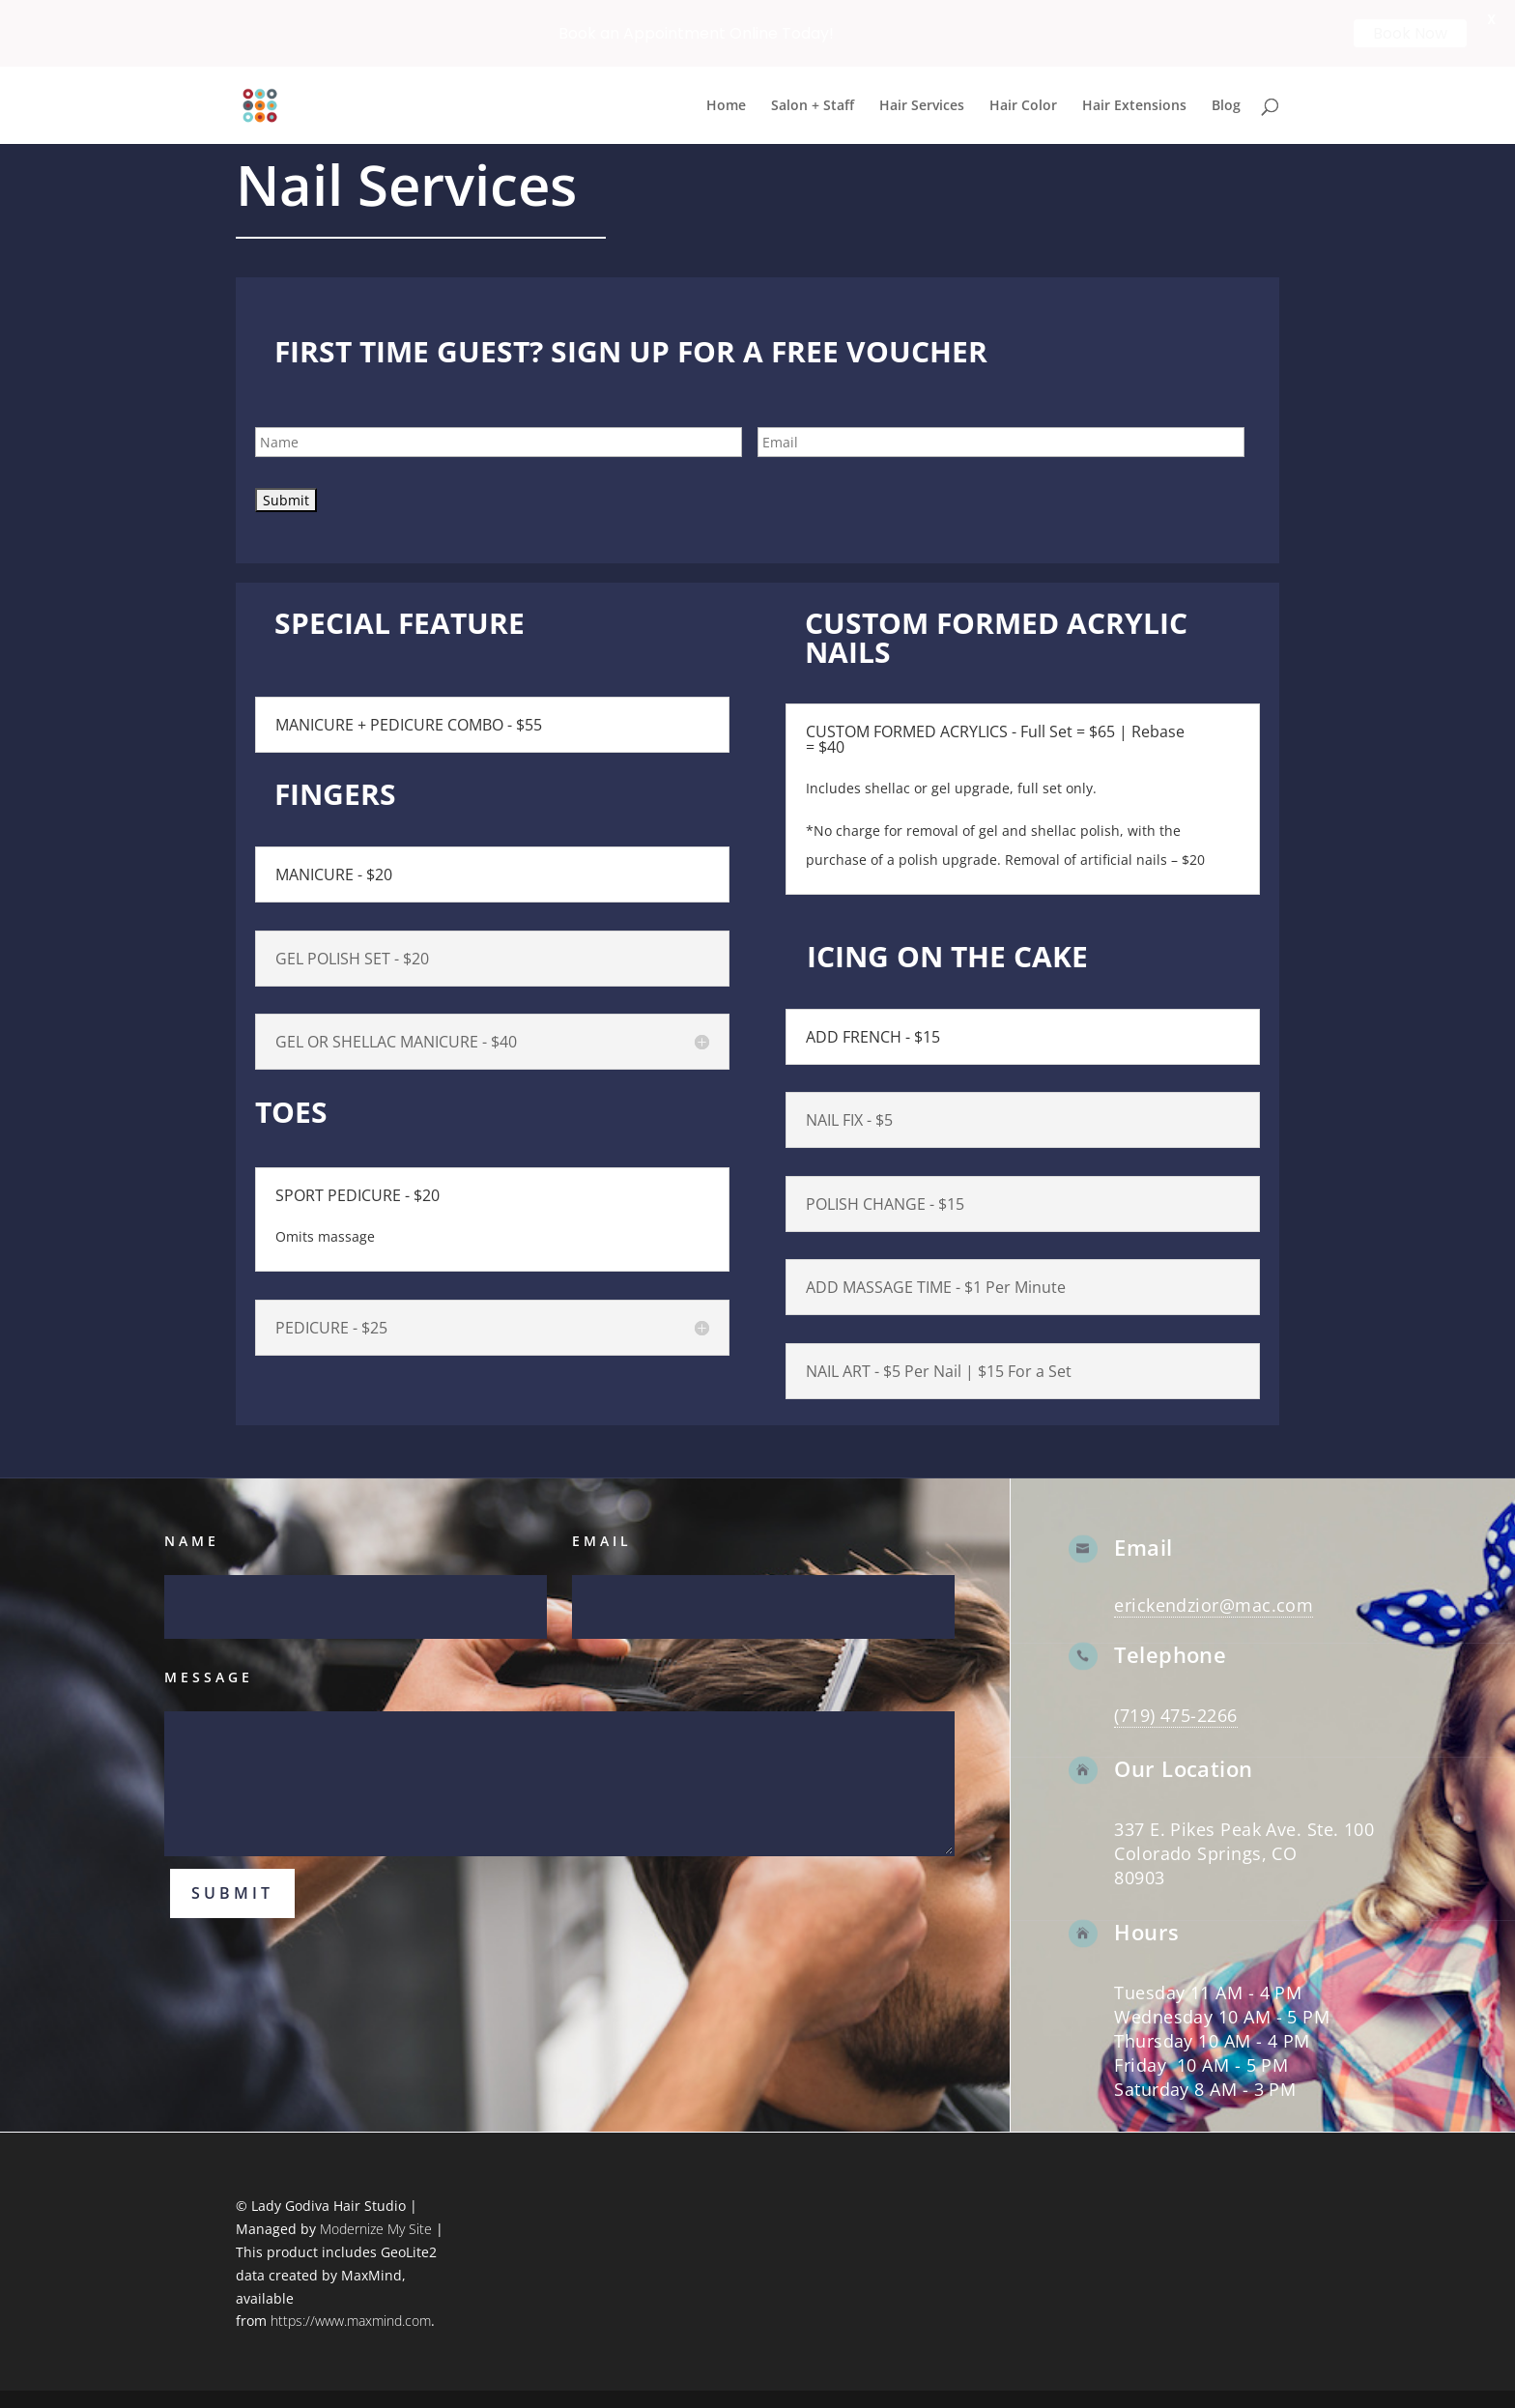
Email (602, 1540)
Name (191, 1540)
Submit (232, 1892)
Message (208, 1676)
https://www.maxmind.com (351, 2319)
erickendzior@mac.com (1213, 1604)
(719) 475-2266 (1175, 1714)
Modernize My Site (376, 2228)
